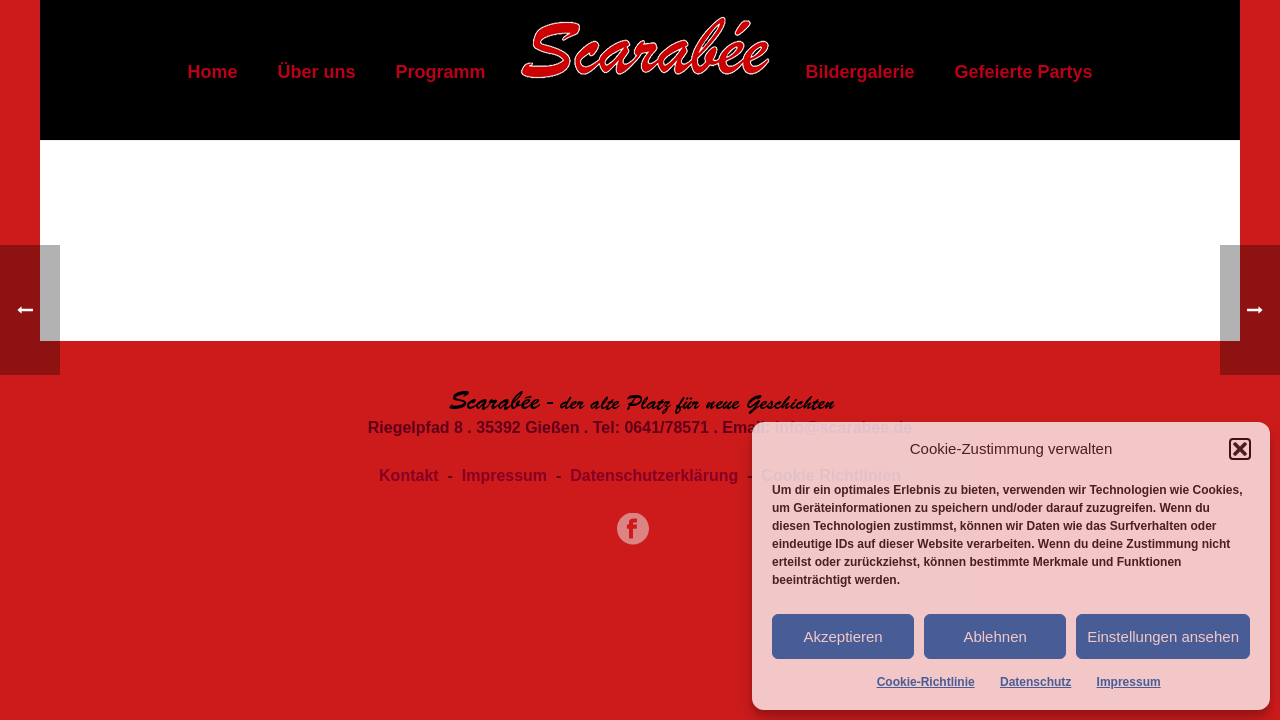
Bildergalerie (859, 72)
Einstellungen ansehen (1163, 636)
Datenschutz (1035, 682)
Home (212, 72)
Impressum (1129, 682)
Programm (440, 72)
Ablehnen (994, 636)
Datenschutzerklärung (654, 475)
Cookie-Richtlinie (926, 682)
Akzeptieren (842, 636)
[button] (1240, 449)
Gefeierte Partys (1024, 72)
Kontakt (409, 475)
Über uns (316, 72)
